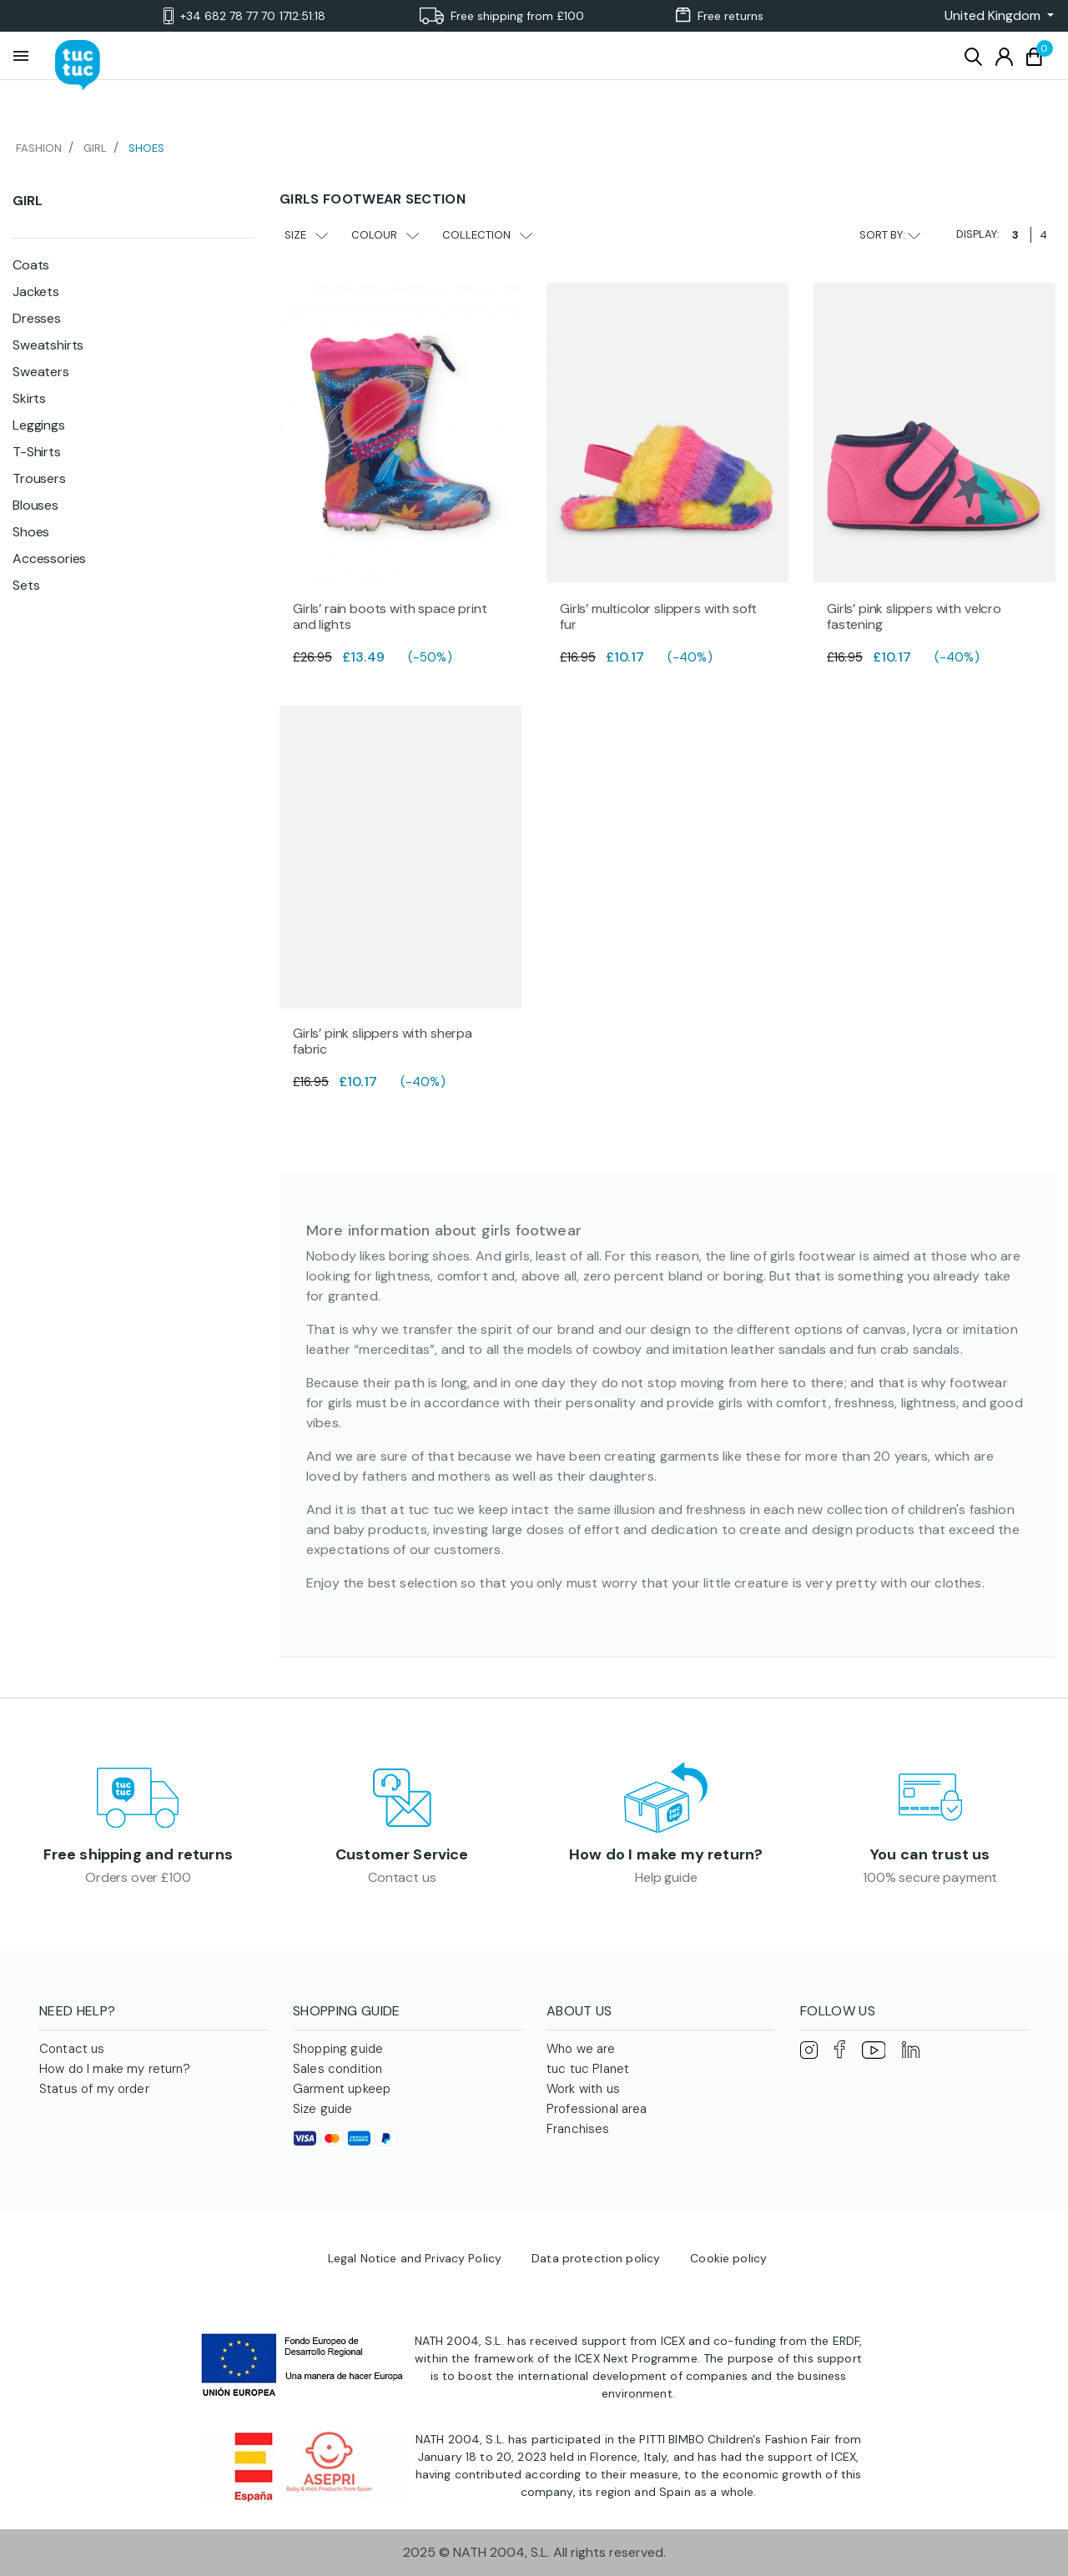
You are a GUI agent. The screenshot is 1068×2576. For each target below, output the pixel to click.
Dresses (37, 318)
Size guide (323, 2109)
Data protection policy (595, 2258)
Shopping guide (338, 2048)
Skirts (29, 398)
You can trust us (930, 1854)
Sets (26, 585)
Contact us (402, 1877)
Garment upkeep (341, 2088)
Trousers (39, 478)
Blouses (35, 505)
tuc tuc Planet (588, 2068)
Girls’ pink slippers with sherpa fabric (382, 1041)
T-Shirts (37, 451)
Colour (385, 235)
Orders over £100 (137, 1877)
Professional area (597, 2109)
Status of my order (94, 2088)
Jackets (36, 291)
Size (306, 235)
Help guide (666, 1877)
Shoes (31, 532)
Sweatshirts (48, 345)
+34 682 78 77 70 (244, 16)
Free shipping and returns (138, 1854)
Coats (31, 265)
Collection (487, 235)
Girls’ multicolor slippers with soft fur (658, 616)
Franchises (578, 2129)
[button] (994, 16)
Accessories (49, 558)
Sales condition (337, 2068)
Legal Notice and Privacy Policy (414, 2258)
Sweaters (41, 371)
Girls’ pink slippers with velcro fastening (914, 616)
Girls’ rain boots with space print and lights (390, 616)
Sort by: (889, 235)
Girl (28, 200)
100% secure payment (930, 1877)
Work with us (583, 2088)
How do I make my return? (666, 1854)
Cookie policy (728, 2258)
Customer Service (402, 1854)
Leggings (39, 425)
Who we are (581, 2048)
